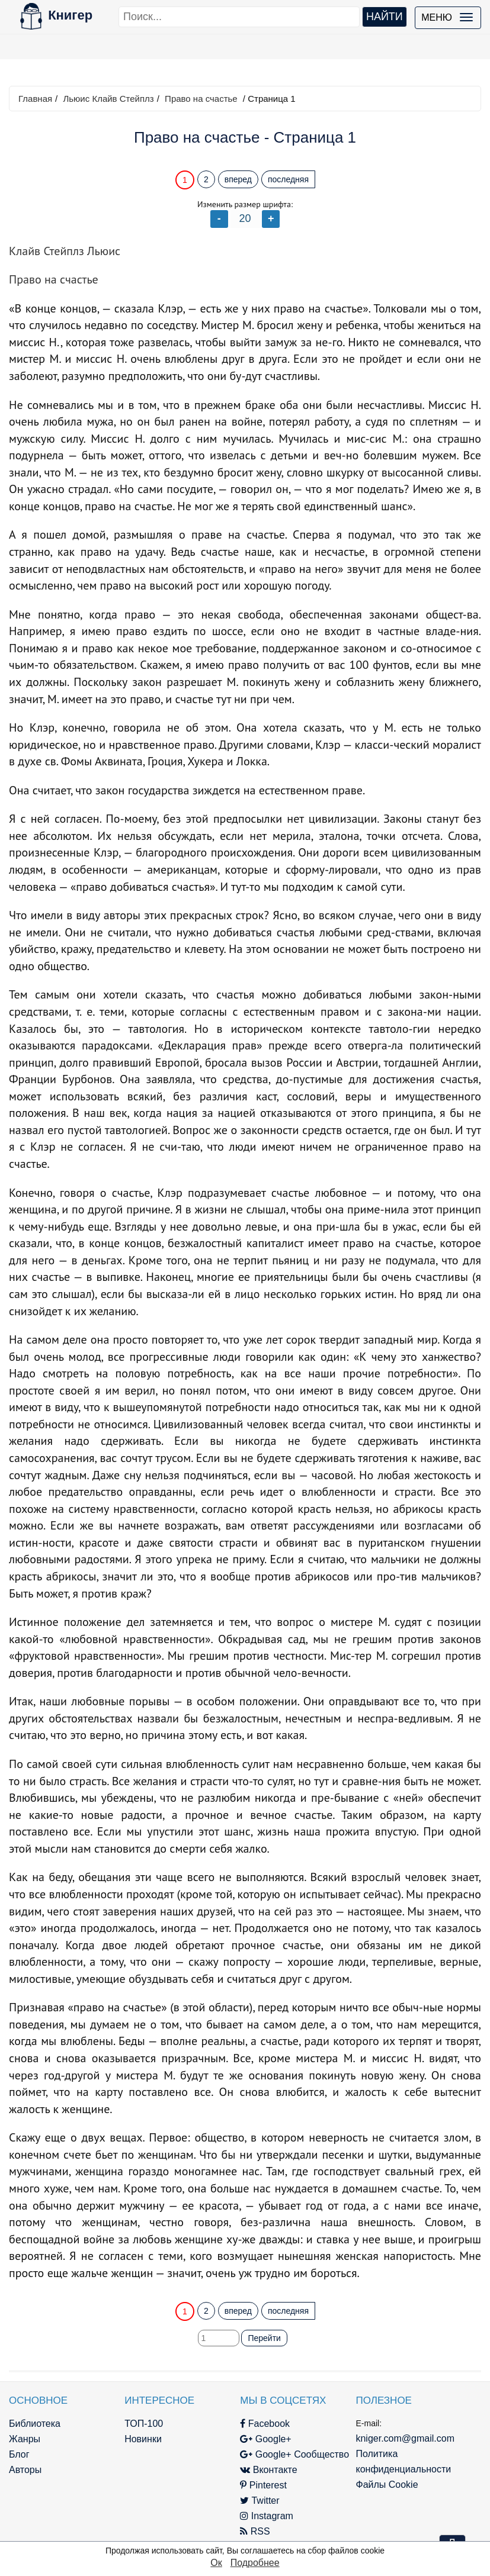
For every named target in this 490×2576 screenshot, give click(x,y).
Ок (216, 2563)
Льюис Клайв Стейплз (108, 99)
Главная (35, 99)
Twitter (259, 2501)
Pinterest (263, 2485)
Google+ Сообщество (294, 2454)
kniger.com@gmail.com (405, 2438)
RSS (255, 2531)
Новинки (143, 2439)
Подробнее (255, 2563)
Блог (19, 2454)
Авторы (25, 2470)
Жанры (24, 2439)
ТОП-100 (143, 2424)
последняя (288, 179)
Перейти (264, 2338)
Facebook (265, 2424)
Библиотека (34, 2424)
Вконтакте (268, 2470)
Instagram (266, 2516)
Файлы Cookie (387, 2485)
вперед (238, 179)
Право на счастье (201, 99)
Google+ (265, 2439)
